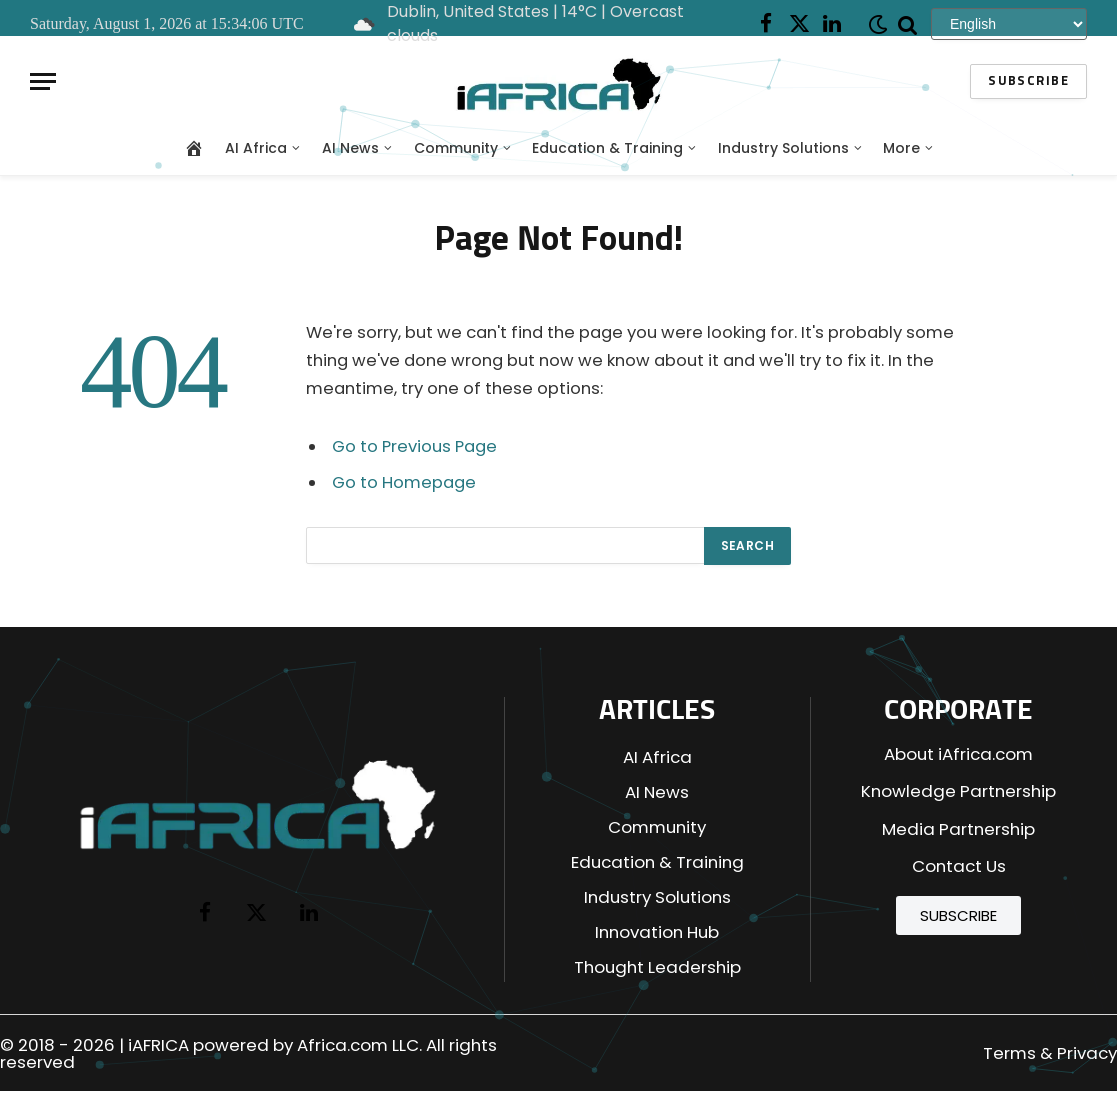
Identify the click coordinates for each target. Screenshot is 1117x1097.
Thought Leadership (657, 967)
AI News (350, 148)
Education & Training (607, 148)
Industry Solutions (783, 148)
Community (456, 148)
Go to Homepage (404, 482)
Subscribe (1028, 81)
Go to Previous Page (414, 446)
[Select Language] (1009, 23)
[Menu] (43, 81)
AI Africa (256, 148)
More (901, 148)
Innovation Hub (657, 932)
